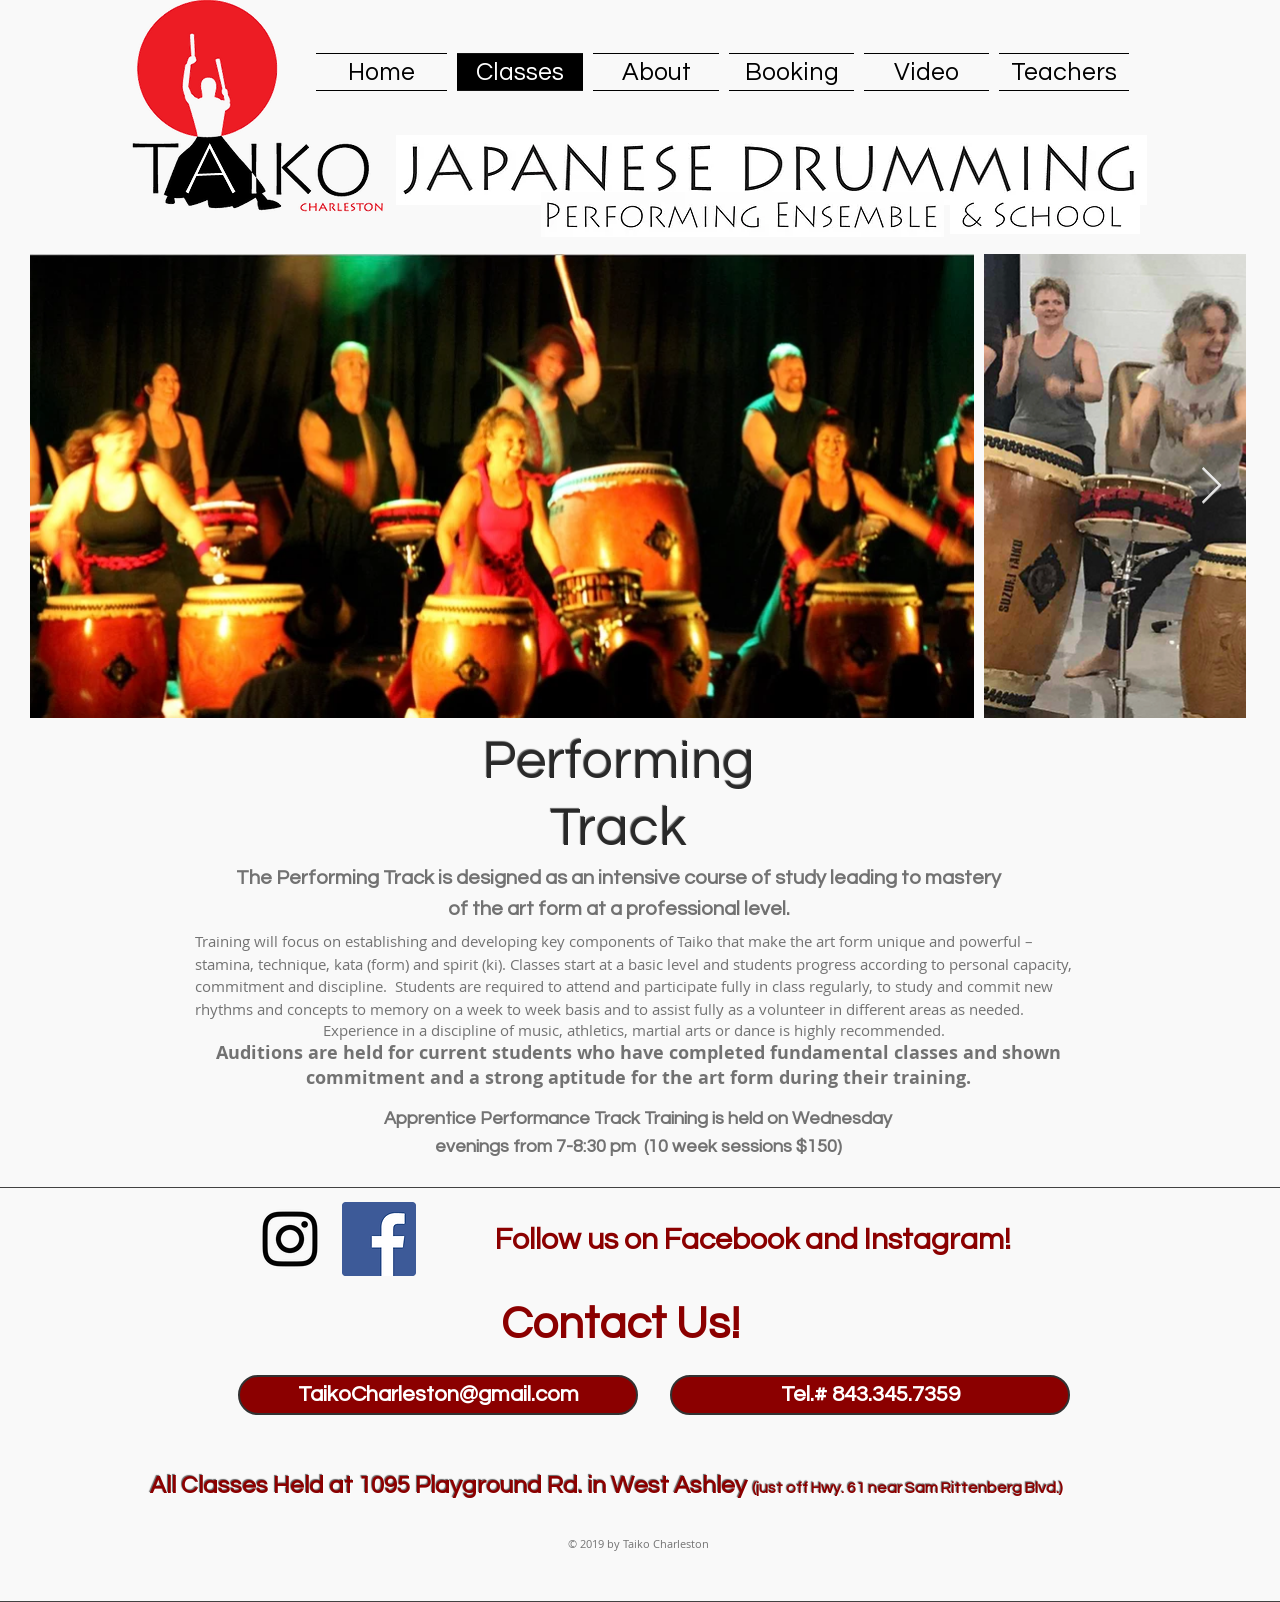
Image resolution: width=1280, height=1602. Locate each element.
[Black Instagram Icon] (290, 1239)
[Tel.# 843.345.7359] (870, 1395)
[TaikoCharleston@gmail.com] (438, 1395)
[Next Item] (1211, 486)
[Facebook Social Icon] (379, 1239)
